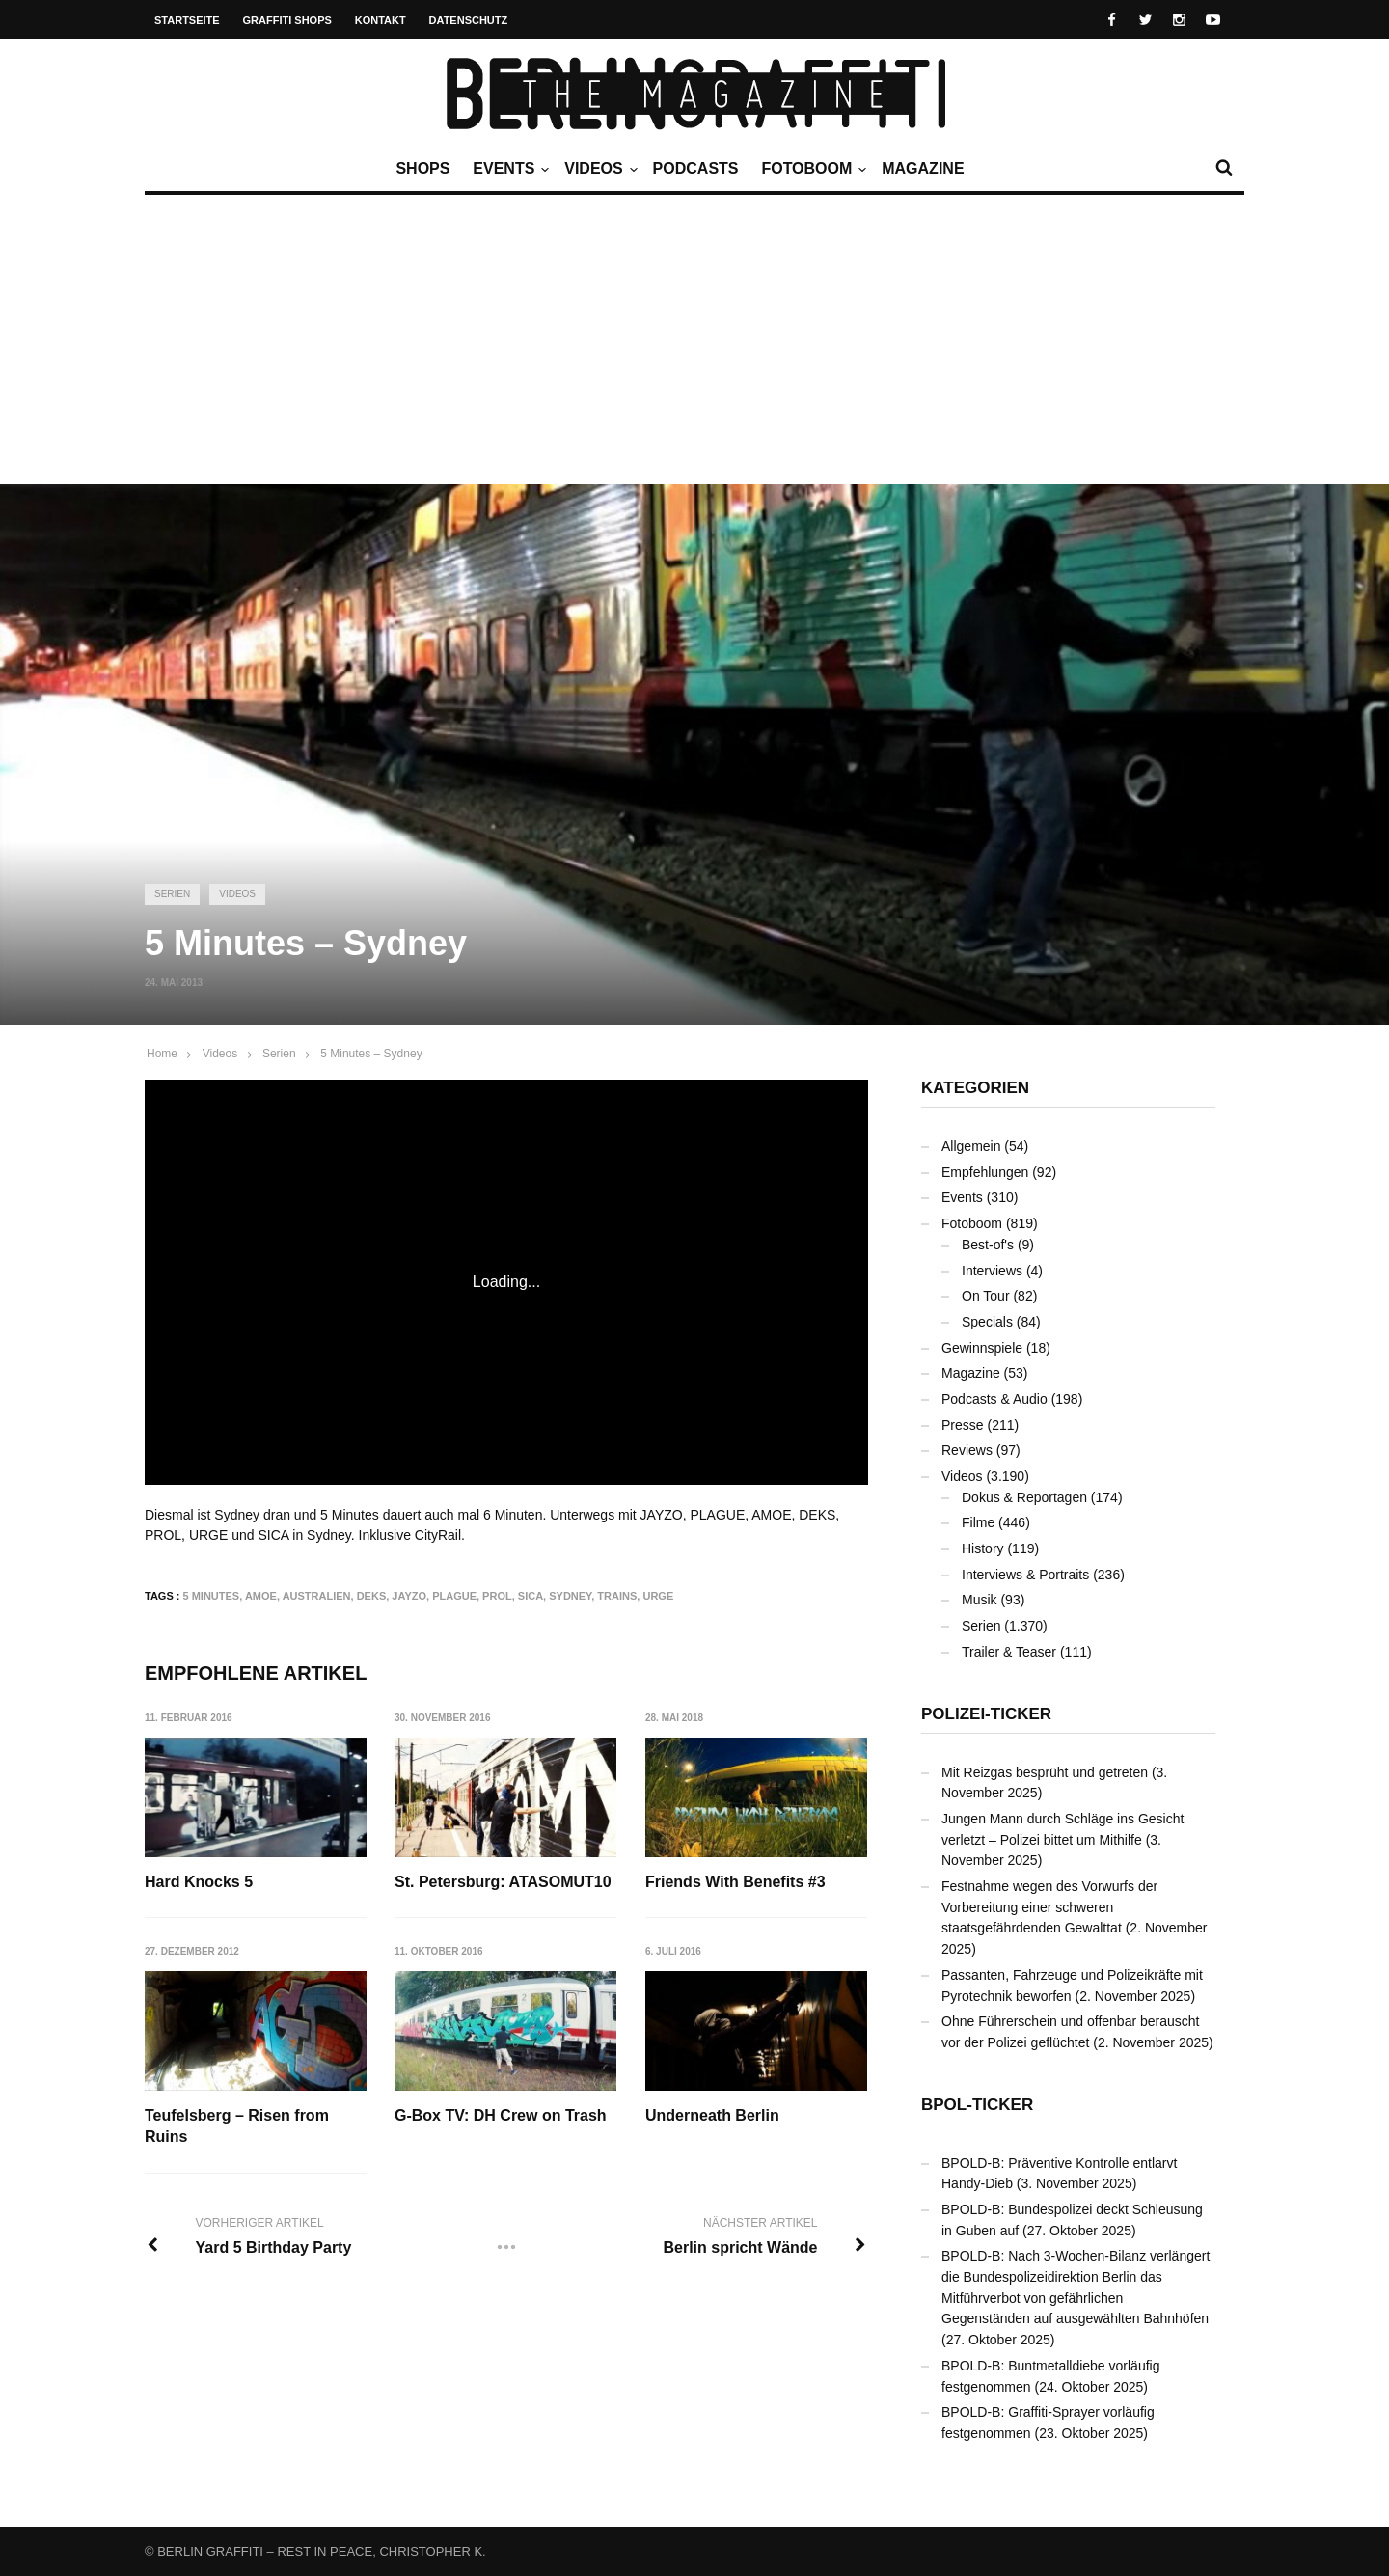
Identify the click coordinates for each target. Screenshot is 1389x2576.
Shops (422, 168)
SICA (530, 1596)
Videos (598, 169)
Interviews (992, 1270)
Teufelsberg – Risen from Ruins (237, 2126)
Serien (172, 894)
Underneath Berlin (712, 2115)
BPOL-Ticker (977, 2105)
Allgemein (970, 1146)
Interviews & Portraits (1025, 1574)
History (983, 1548)
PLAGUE (454, 1596)
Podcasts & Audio (994, 1399)
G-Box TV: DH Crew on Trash (501, 2115)
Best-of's (988, 1244)
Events (508, 169)
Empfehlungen (984, 1172)
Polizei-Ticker (986, 1714)
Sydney (570, 1596)
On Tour (986, 1295)
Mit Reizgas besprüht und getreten (1044, 1772)
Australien (317, 1596)
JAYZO (409, 1596)
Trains (617, 1596)
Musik (979, 1599)
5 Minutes (211, 1596)
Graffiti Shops (287, 20)
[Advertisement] (694, 340)
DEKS (372, 1596)
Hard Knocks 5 (199, 1882)
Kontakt (380, 20)
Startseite (187, 20)
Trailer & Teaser (1009, 1651)
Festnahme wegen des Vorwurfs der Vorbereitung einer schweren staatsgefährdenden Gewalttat (1049, 1906)
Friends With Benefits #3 (735, 1882)
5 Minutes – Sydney (371, 1053)
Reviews (967, 1450)
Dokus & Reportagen (1024, 1497)
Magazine (923, 168)
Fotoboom (811, 169)
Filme (978, 1522)
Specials (987, 1321)
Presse (962, 1425)
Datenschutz (468, 20)
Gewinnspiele (981, 1348)
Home (162, 1053)
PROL (497, 1596)
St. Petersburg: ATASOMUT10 (503, 1882)
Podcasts (696, 168)
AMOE (261, 1596)
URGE (657, 1596)
